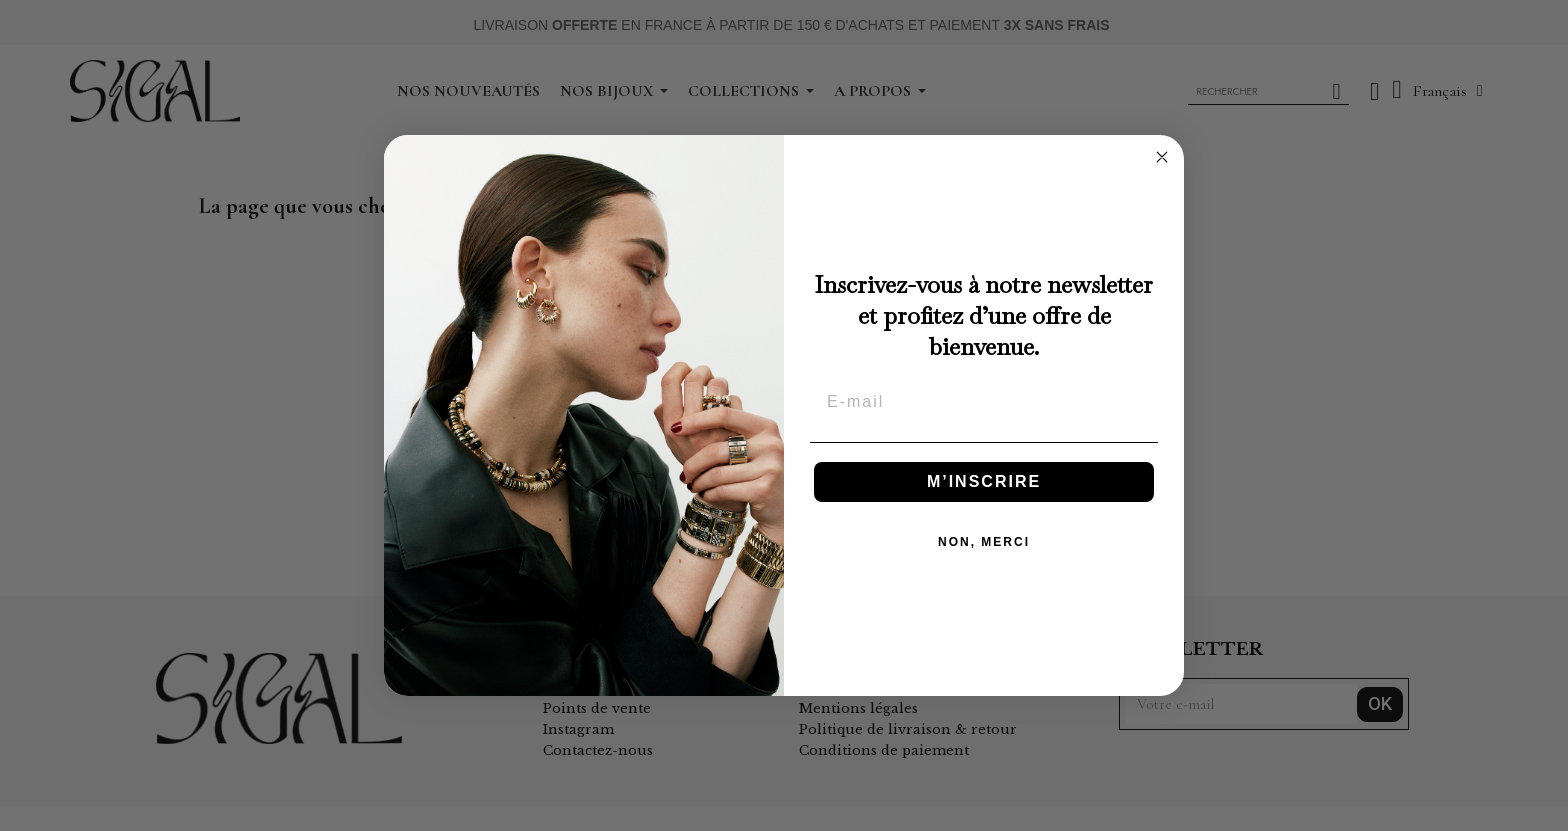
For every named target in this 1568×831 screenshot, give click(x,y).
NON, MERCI (984, 542)
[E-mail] (984, 402)
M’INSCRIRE (984, 481)
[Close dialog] (1162, 157)
